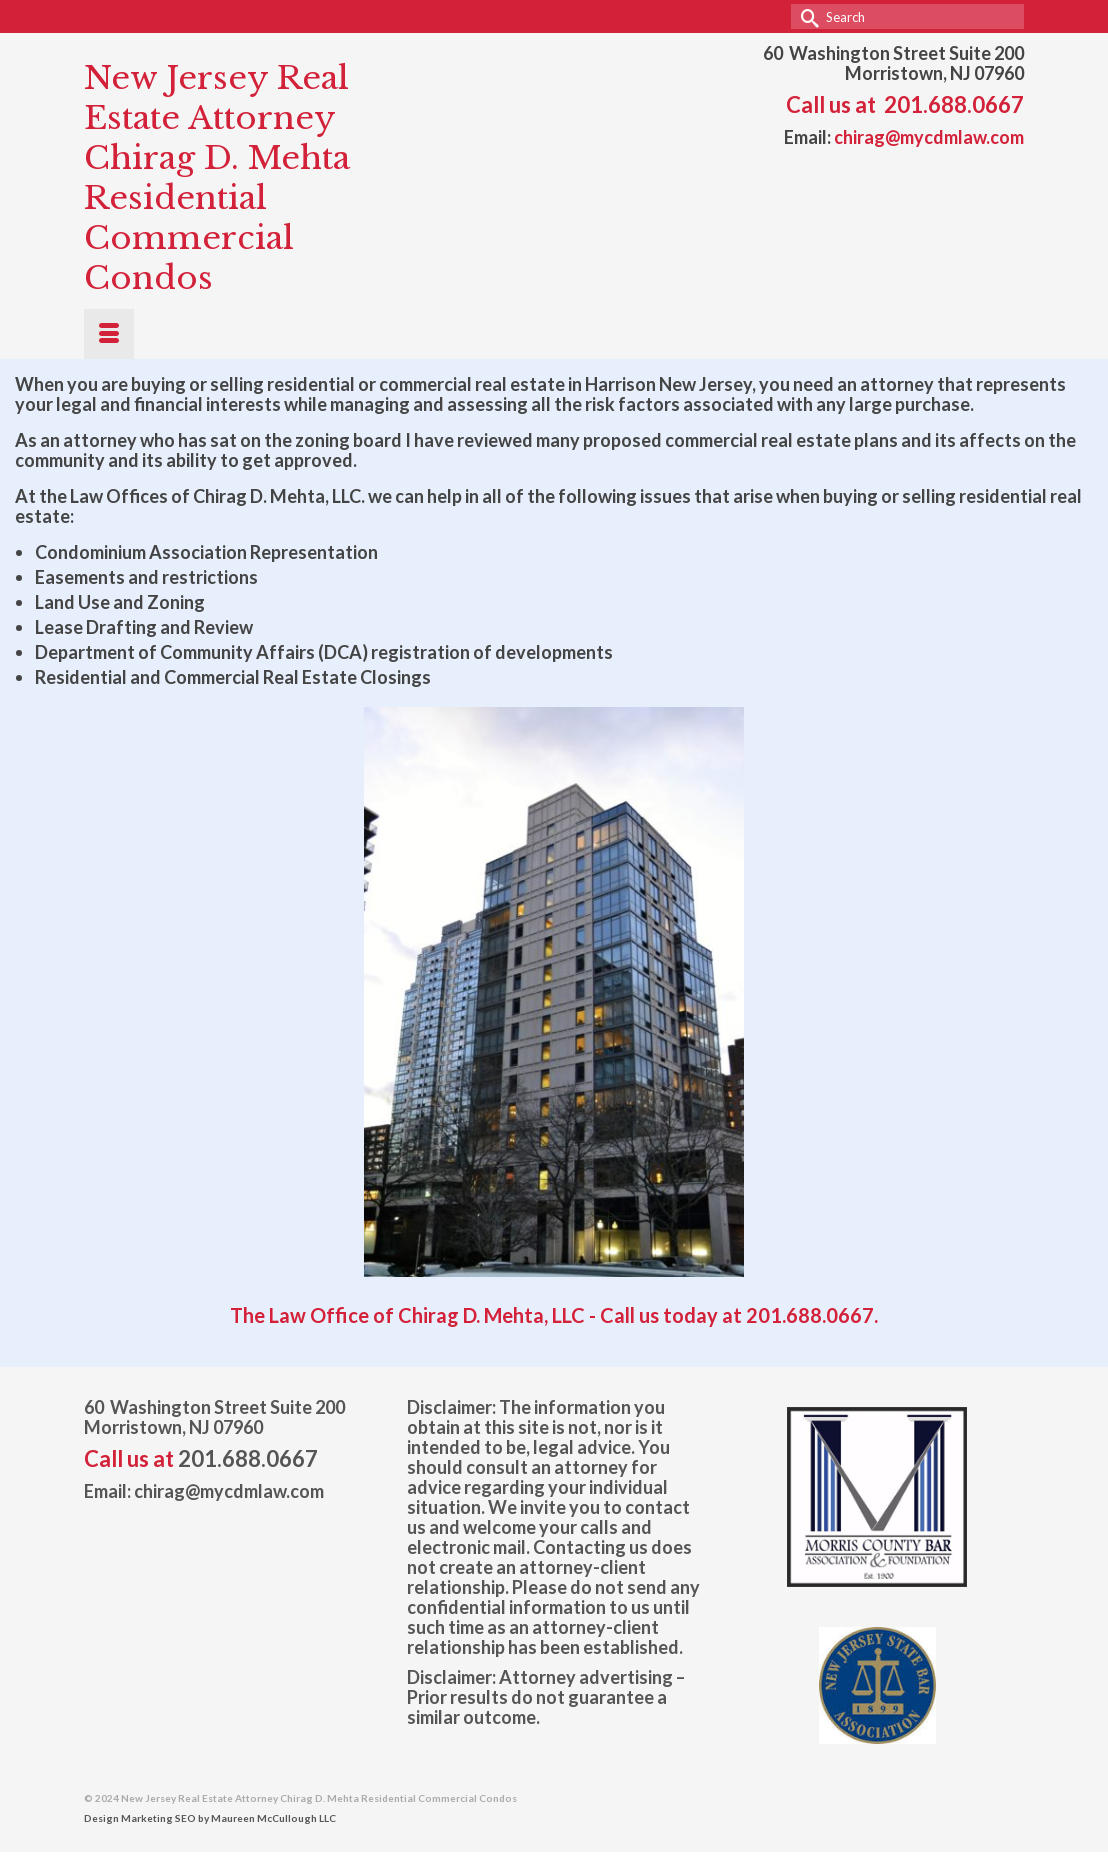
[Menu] (109, 334)
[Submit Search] (806, 16)
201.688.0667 (954, 104)
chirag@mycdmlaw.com (929, 137)
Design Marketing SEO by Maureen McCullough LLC (210, 1818)
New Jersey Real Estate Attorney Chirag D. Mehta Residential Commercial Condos (217, 178)
